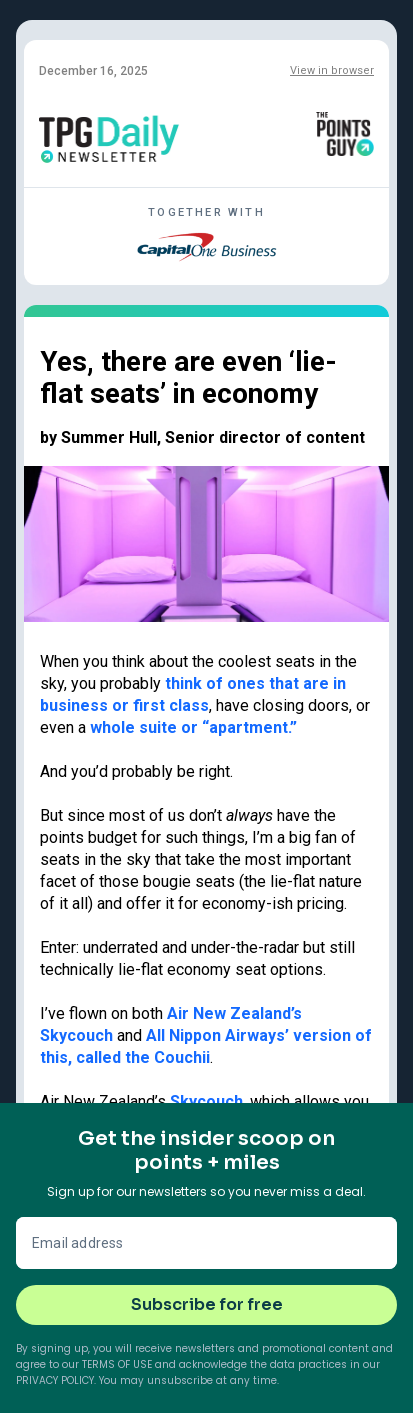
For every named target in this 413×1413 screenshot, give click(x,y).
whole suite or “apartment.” (193, 727)
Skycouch (206, 1101)
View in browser (332, 70)
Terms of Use (117, 1364)
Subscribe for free (207, 1304)
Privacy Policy (55, 1380)
